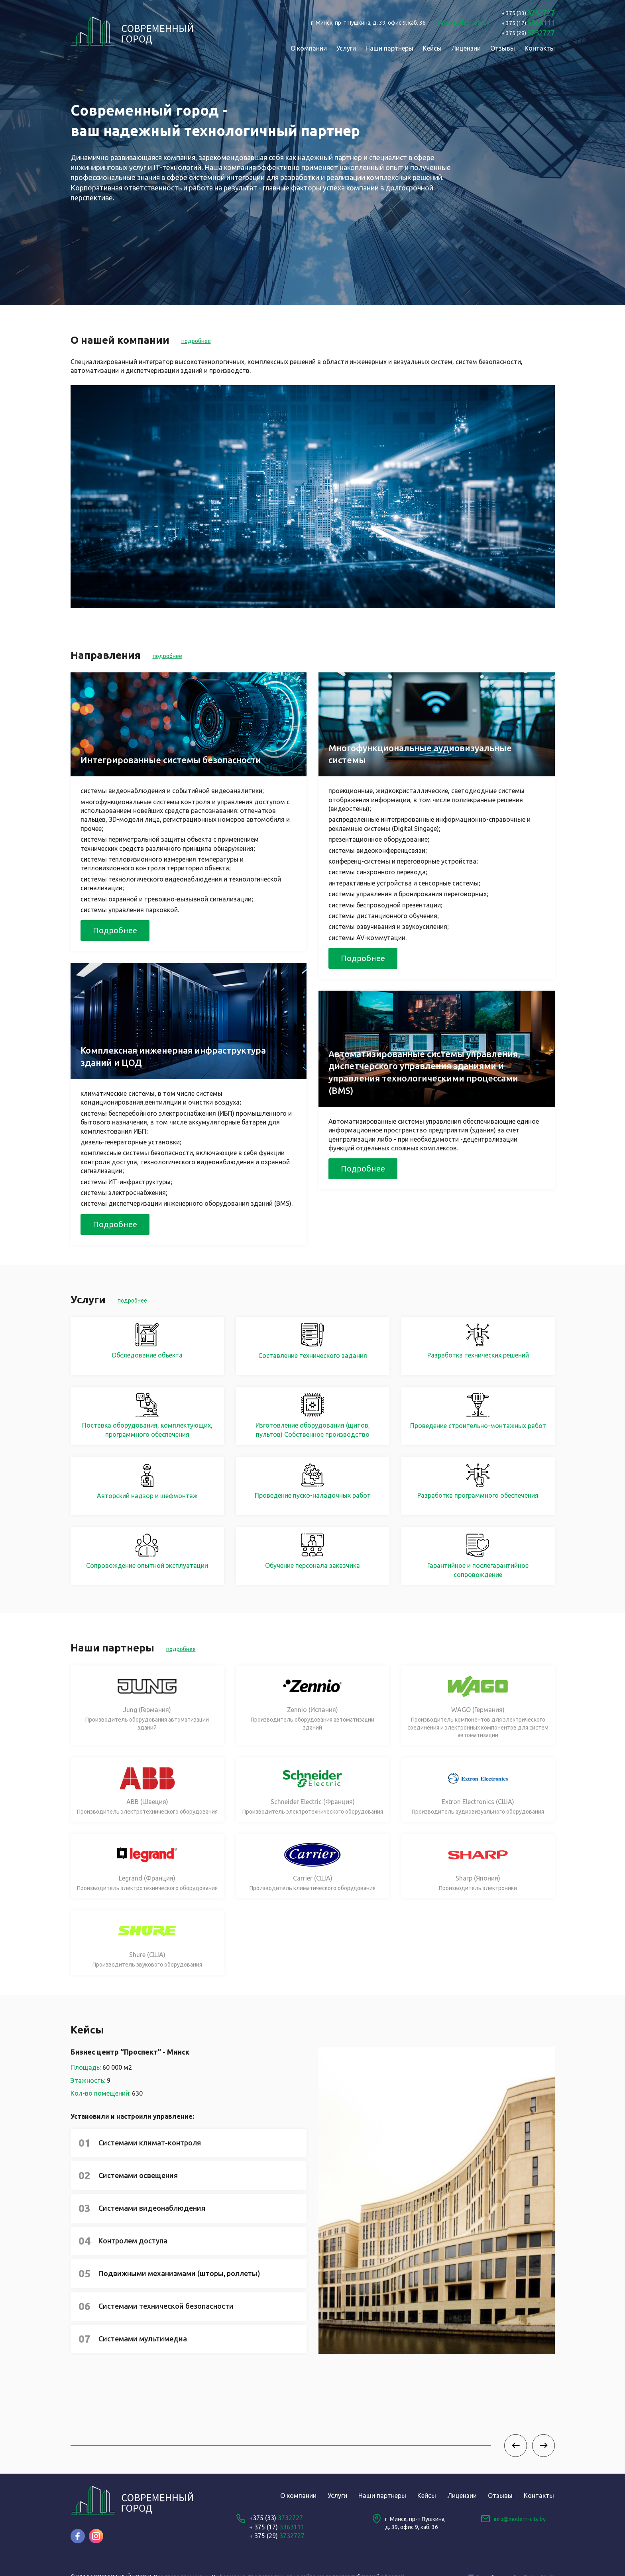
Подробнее (115, 930)
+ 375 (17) (277, 2527)
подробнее (196, 341)
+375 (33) (276, 2517)
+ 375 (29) (277, 2535)
